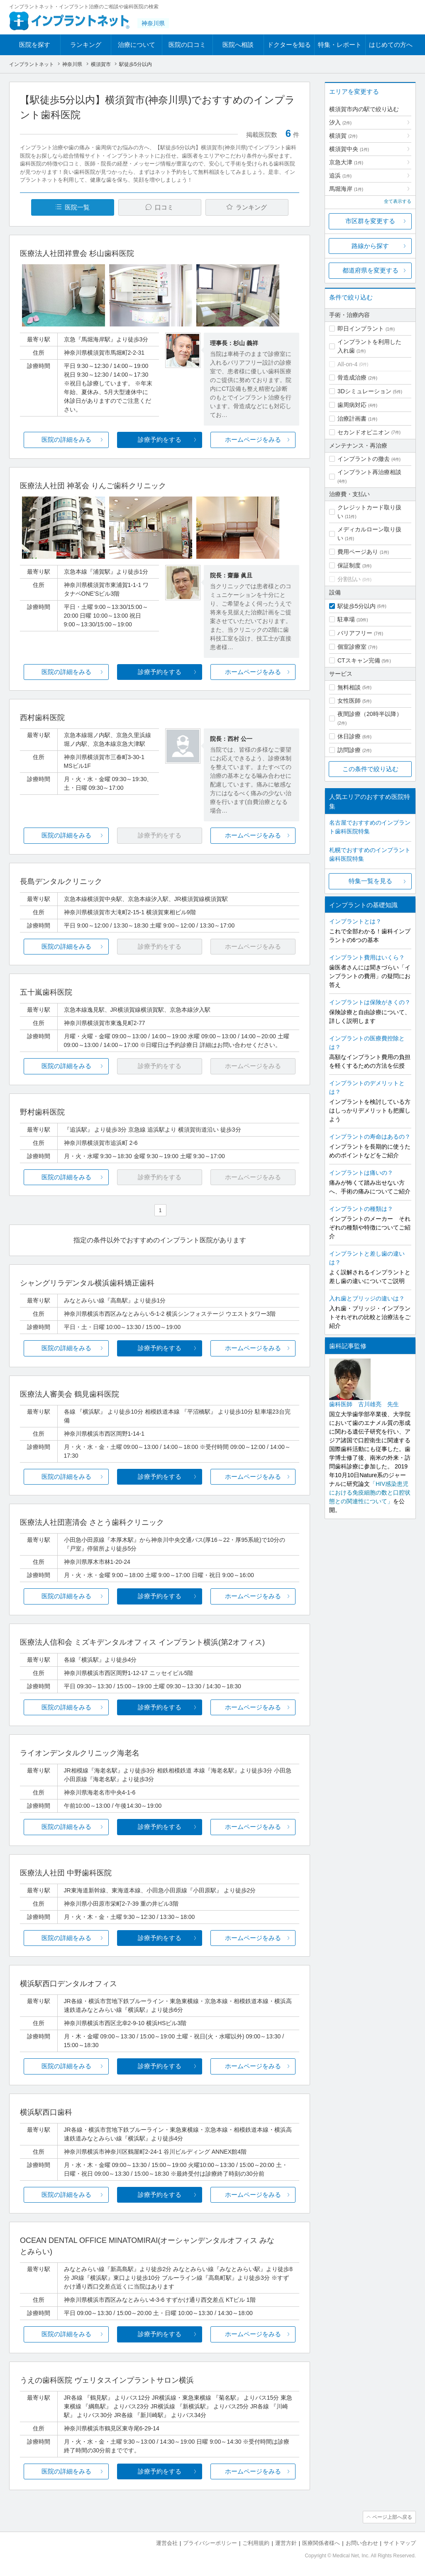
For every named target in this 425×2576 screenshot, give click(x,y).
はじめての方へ (391, 44)
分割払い (349, 579)
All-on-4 (347, 364)
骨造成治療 (351, 377)
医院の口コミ (187, 44)
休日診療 (349, 736)
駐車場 (346, 619)
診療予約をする (159, 439)
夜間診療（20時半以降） (369, 714)
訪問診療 (349, 750)
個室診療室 (351, 646)
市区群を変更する (370, 220)
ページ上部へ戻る (392, 2517)
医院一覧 (77, 207)
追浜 (340, 175)
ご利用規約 (255, 2543)
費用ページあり (357, 551)
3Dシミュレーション (364, 391)
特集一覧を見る (370, 880)
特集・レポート (339, 44)
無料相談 (349, 687)
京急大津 (346, 162)
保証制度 (349, 565)
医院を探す (34, 44)
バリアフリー (354, 633)
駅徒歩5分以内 (356, 606)
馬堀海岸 (346, 188)
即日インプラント (360, 328)
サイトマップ (399, 2543)
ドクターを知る (289, 44)
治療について (136, 44)
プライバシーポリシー (210, 2543)
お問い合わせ (362, 2543)
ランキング (85, 44)
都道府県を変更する (370, 270)
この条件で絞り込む (370, 768)
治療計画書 (351, 418)
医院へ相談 (238, 44)
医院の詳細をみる (66, 439)
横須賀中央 (349, 149)
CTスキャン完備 (358, 660)
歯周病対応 (351, 405)
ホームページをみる (253, 439)
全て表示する (397, 201)
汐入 (340, 122)
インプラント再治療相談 (369, 472)
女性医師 (349, 700)
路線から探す (370, 245)
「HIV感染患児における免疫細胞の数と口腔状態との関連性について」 (369, 1492)
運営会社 (167, 2543)
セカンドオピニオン (363, 432)
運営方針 (286, 2543)
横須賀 (343, 135)
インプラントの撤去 (363, 458)
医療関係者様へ (321, 2543)
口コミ (164, 207)
